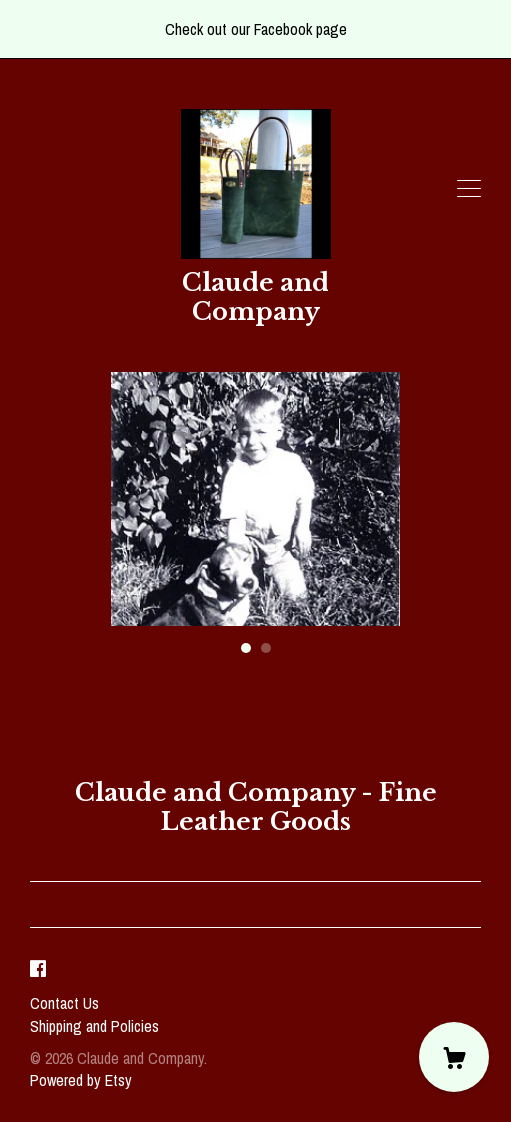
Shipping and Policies (94, 1026)
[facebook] (38, 969)
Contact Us (64, 1003)
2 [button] (266, 648)
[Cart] (454, 1057)
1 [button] (246, 648)
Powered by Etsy (81, 1080)
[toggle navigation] (469, 189)
